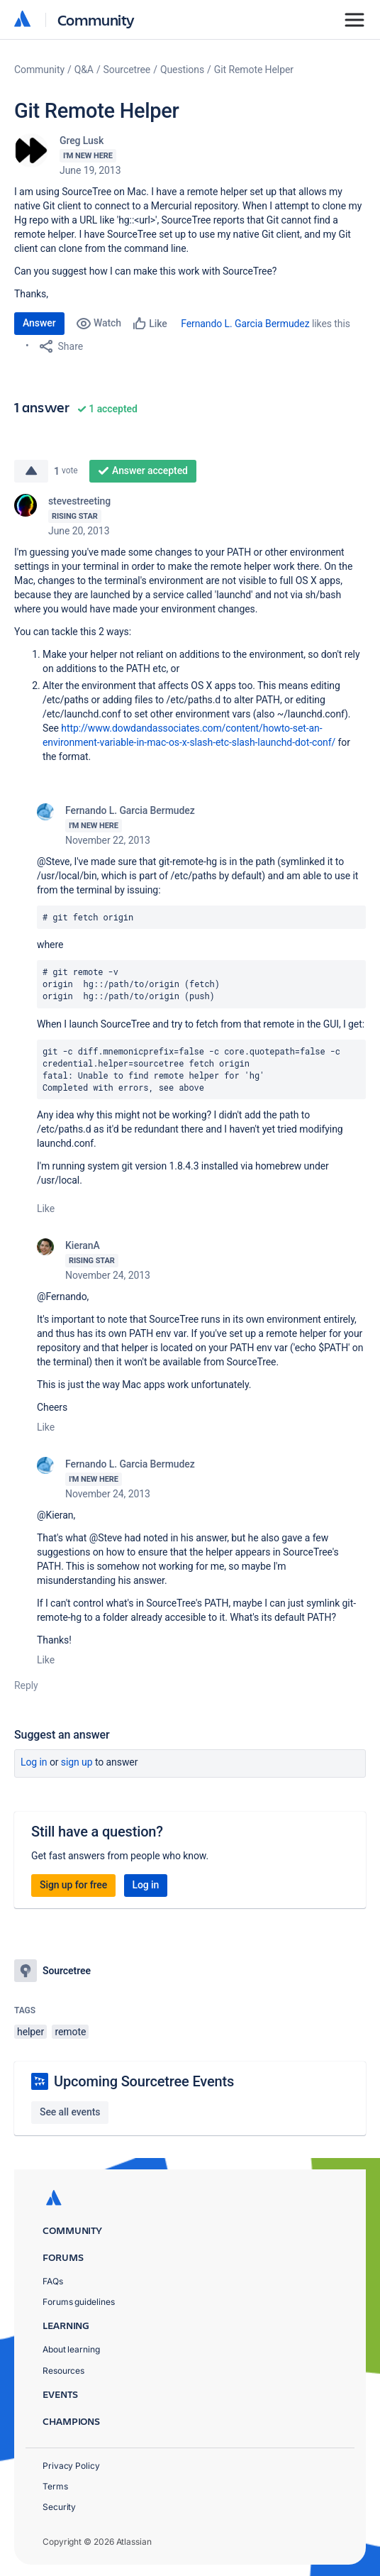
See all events (70, 2112)
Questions (182, 69)
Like (46, 1208)
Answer (39, 323)
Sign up (77, 1762)
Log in (34, 1762)
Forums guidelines (79, 2301)
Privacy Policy (71, 2465)
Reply (26, 1685)
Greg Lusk (82, 140)
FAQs (53, 2281)
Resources (63, 2370)
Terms (55, 2486)
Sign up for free (73, 1884)
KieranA (82, 1245)
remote (70, 2031)
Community (96, 19)
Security (59, 2506)
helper (30, 2031)
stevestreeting (79, 501)
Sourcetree (127, 69)
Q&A (84, 69)
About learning (71, 2349)
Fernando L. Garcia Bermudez (245, 323)
